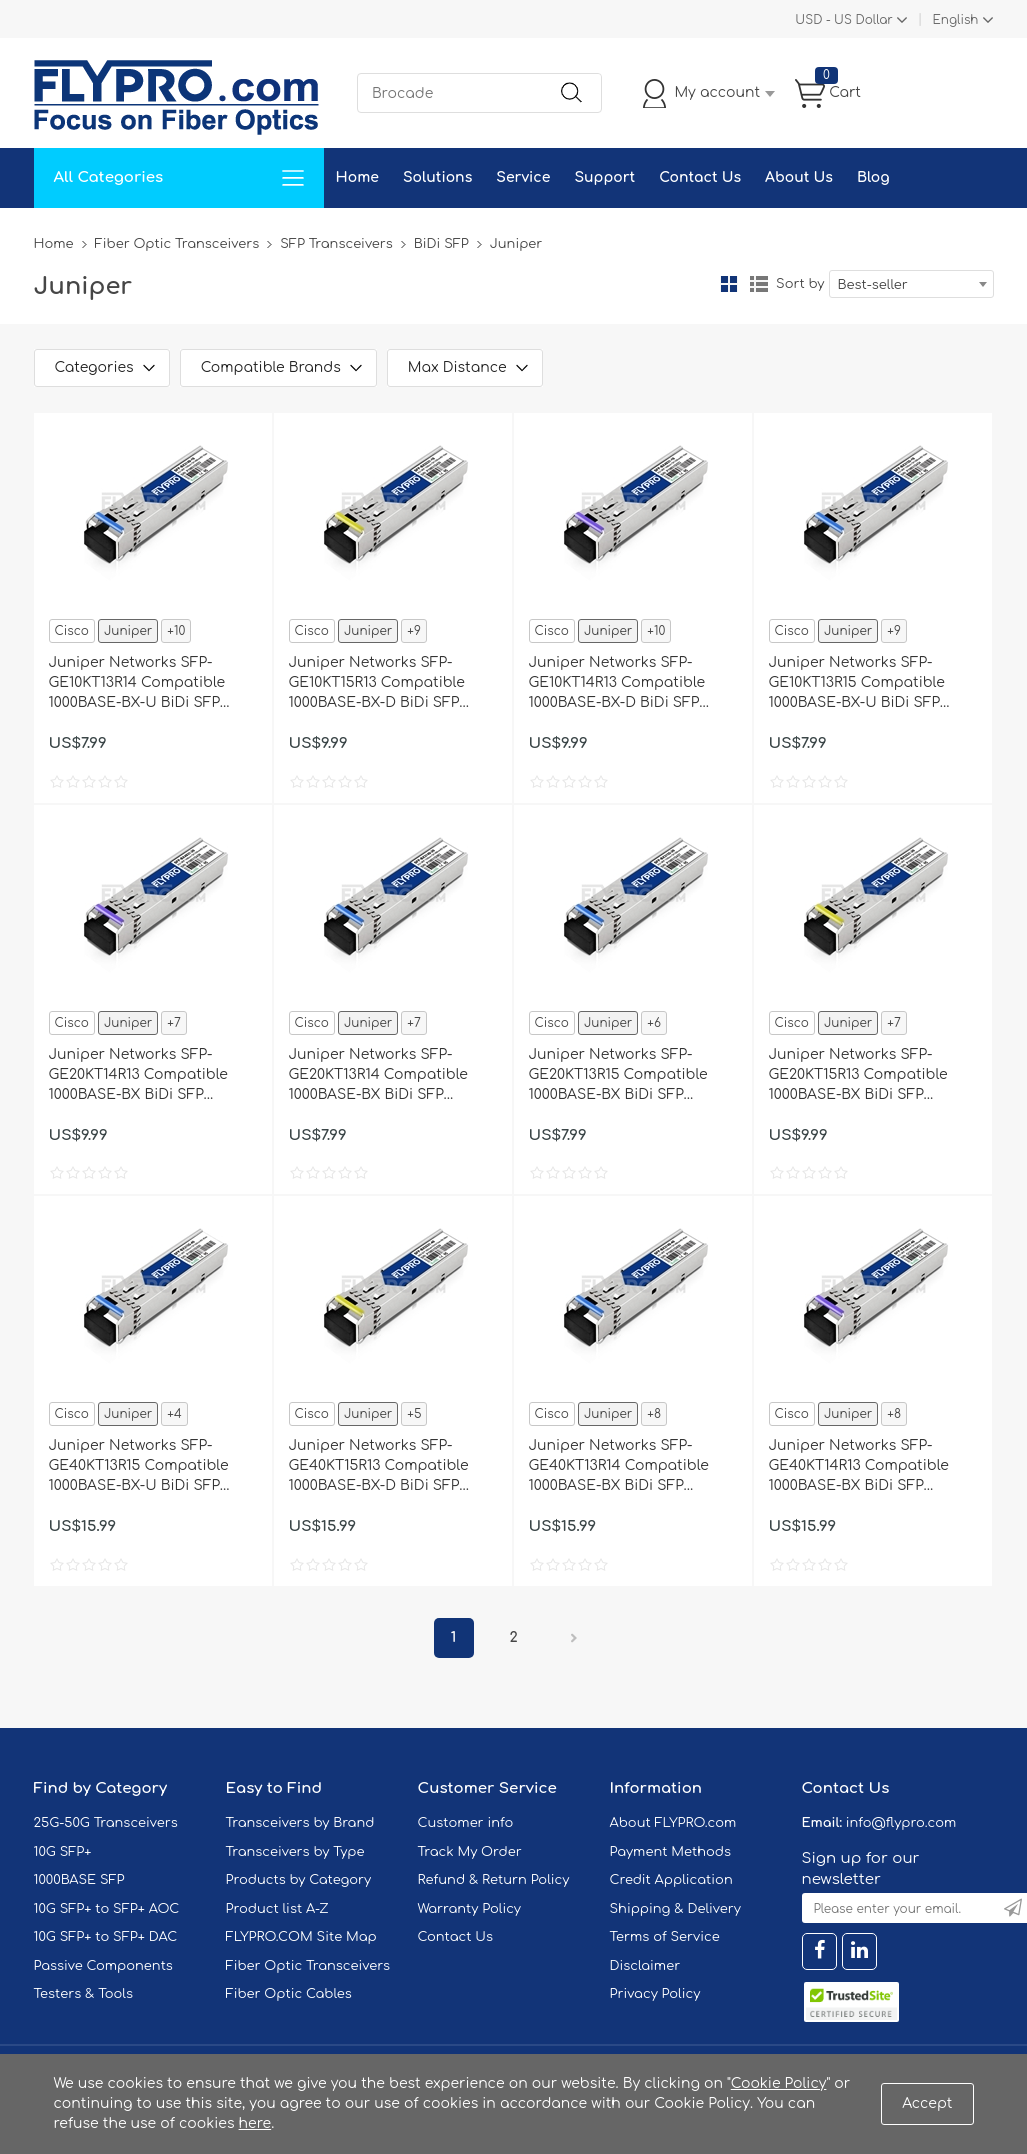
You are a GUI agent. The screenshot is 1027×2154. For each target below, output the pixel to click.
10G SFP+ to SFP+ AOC (107, 1909)
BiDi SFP (441, 244)
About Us (799, 177)
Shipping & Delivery (675, 1909)
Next (574, 1638)
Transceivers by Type (295, 1852)
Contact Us (700, 177)
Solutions (437, 177)
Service (523, 177)
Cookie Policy (779, 2083)
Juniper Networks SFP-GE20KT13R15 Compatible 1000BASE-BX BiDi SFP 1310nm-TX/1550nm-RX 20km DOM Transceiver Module (628, 1076)
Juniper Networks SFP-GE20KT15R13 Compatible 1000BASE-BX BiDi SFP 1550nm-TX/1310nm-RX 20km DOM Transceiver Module (868, 1076)
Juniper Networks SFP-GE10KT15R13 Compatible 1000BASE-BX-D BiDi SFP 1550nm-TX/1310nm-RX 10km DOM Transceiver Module (386, 684)
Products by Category (299, 1880)
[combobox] (911, 284)
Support (604, 177)
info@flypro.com (901, 1823)
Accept (927, 2103)
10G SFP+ (63, 1852)
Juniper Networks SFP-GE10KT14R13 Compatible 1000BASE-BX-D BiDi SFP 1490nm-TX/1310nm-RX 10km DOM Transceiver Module (626, 684)
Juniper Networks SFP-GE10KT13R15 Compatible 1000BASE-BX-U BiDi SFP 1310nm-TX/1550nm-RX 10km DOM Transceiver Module (866, 684)
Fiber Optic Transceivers (177, 244)
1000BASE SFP (79, 1880)
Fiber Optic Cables (289, 1994)
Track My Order (470, 1852)
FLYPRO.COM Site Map (301, 1937)
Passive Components (103, 1966)
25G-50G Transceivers (106, 1823)
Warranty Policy (470, 1909)
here (255, 2123)
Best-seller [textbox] (873, 285)
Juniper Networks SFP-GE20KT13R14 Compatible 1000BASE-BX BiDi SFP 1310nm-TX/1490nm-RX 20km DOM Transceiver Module (388, 1076)
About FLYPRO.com (673, 1823)
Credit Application (671, 1880)
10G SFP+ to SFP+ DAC (106, 1937)
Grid (729, 284)
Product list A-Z (277, 1909)
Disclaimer (645, 1966)
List (759, 284)
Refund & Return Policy (494, 1880)
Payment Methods (671, 1852)
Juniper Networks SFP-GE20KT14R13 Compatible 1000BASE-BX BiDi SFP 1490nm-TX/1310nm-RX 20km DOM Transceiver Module (148, 1076)
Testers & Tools (84, 1994)
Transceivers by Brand (300, 1823)
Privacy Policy (655, 1994)
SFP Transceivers (336, 244)
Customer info (466, 1823)
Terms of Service (665, 1937)
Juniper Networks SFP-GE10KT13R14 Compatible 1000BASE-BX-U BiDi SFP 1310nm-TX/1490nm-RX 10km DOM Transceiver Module (146, 684)
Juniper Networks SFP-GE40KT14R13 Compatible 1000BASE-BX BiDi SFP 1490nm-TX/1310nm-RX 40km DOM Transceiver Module (868, 1467)
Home (357, 177)
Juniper (128, 631)
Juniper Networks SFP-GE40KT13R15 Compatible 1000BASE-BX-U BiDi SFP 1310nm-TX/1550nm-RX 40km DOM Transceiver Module (148, 1467)
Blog (873, 177)
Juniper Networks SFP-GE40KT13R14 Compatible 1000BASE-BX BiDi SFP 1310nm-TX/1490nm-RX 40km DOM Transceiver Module (628, 1467)
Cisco (72, 631)
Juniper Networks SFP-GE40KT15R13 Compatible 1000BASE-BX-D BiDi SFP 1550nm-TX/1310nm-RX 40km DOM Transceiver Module (388, 1467)
